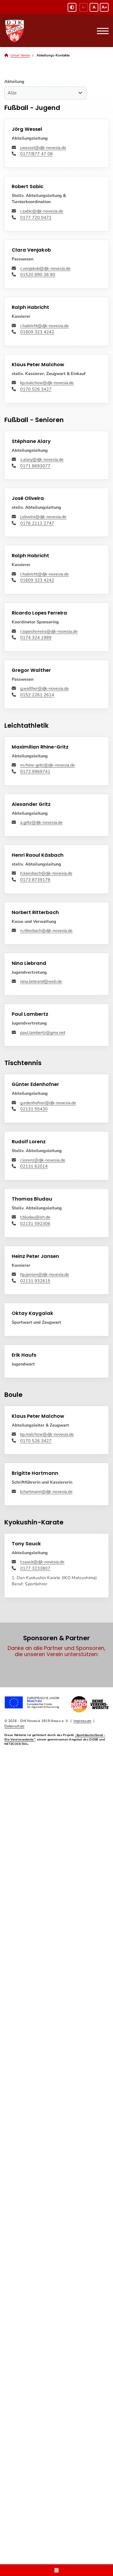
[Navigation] (101, 31)
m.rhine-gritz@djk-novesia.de (47, 765)
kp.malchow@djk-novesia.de (47, 383)
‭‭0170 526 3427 (36, 389)
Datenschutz (14, 1726)
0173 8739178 (35, 880)
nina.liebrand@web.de (41, 981)
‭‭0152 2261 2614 (37, 695)
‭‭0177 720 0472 (36, 217)
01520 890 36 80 (37, 274)
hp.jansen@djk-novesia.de (44, 1274)
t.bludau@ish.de (35, 1217)
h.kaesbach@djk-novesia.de (46, 873)
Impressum (82, 1720)
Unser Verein (20, 55)
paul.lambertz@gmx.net (42, 1032)
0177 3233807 (35, 1568)
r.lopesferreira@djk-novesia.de (49, 631)
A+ (104, 7)
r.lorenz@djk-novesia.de (42, 1160)
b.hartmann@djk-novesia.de (46, 1491)
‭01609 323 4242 (37, 332)
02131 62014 (34, 1166)
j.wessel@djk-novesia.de (43, 147)
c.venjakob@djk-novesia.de (45, 268)
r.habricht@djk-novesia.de (44, 326)
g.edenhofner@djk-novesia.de (48, 1103)
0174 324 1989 (36, 637)
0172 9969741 (35, 771)
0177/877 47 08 (36, 154)
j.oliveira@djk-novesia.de (43, 517)
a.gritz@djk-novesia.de (41, 822)
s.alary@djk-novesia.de (42, 459)
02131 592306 (35, 1223)
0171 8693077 (35, 466)
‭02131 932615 (35, 1281)
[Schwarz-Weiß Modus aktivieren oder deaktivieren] (72, 7)
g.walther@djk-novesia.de (44, 688)
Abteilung (14, 81)
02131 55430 (34, 1109)
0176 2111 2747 (37, 523)
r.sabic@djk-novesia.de (41, 211)
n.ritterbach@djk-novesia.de (46, 930)
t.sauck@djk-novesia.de (42, 1562)
